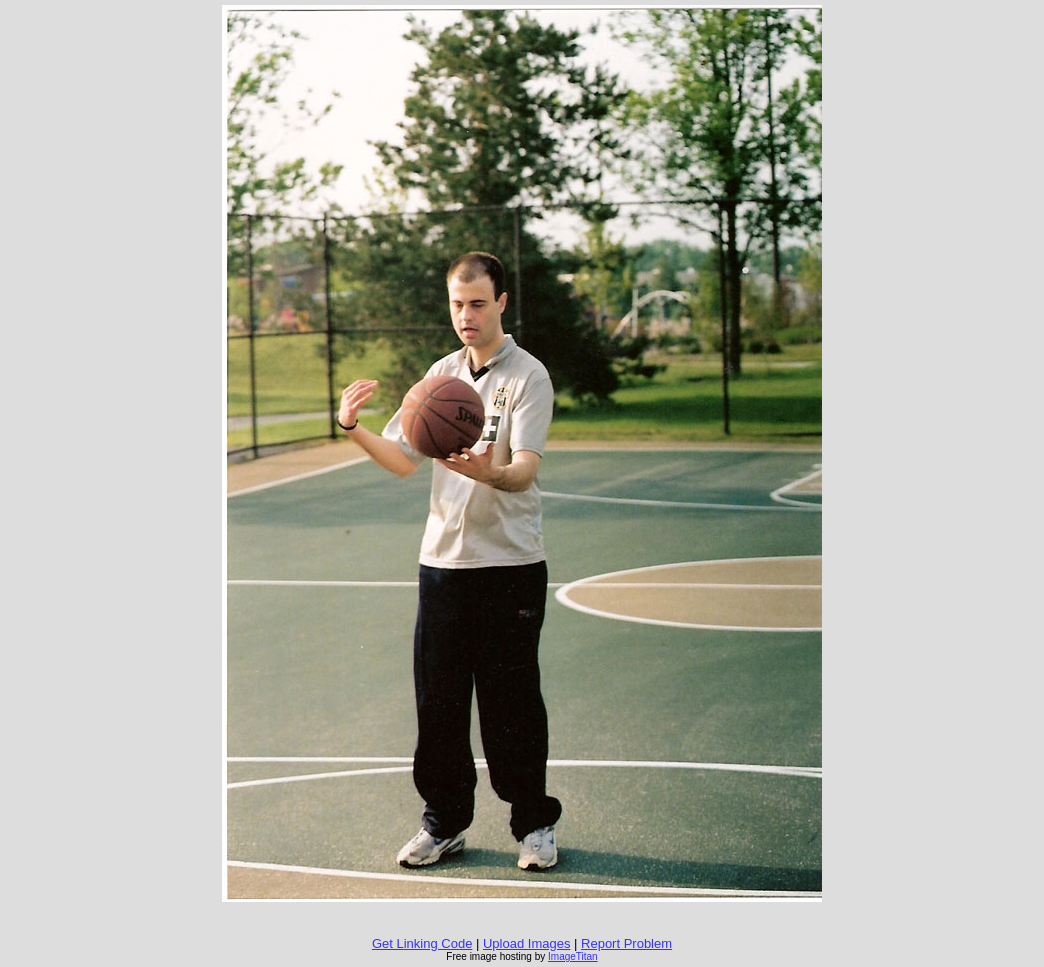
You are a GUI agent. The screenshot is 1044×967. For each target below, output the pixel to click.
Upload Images (526, 943)
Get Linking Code (422, 943)
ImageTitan (573, 956)
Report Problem (626, 943)
